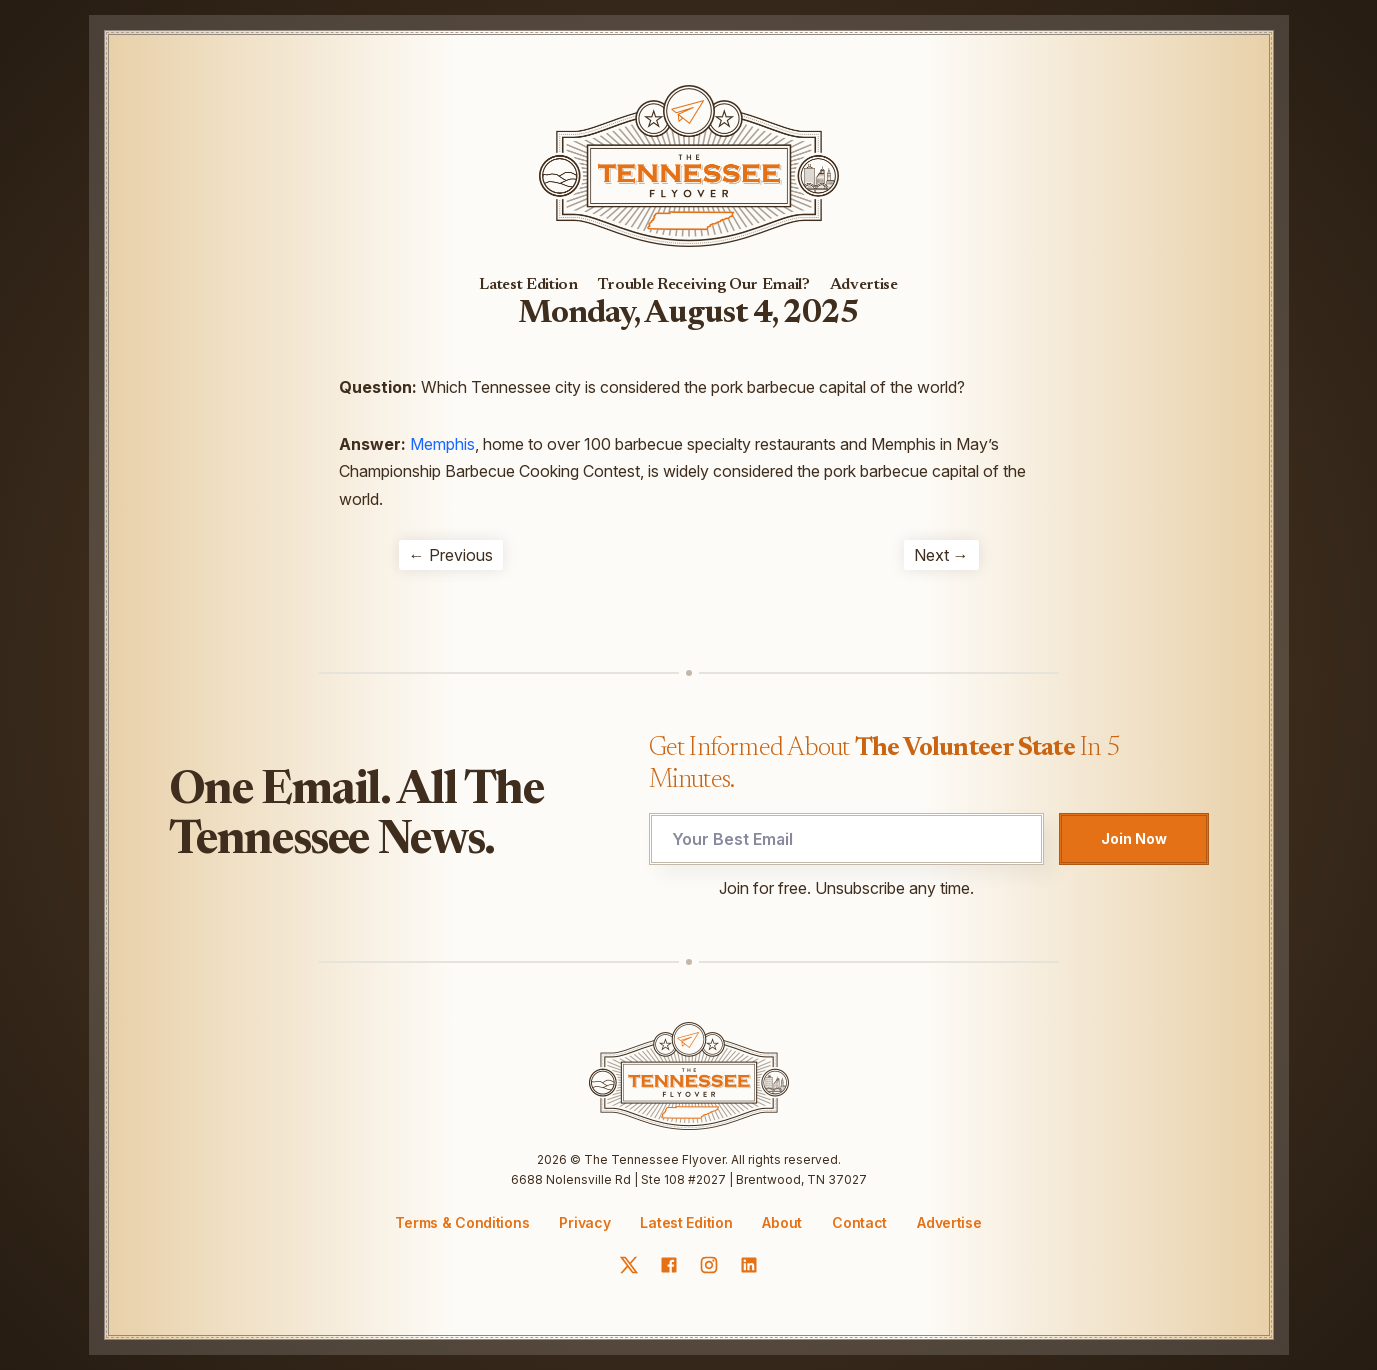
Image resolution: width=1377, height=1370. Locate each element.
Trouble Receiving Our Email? (704, 285)
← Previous (451, 555)
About (782, 1223)
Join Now (1134, 838)
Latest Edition (528, 285)
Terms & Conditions (462, 1222)
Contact (859, 1223)
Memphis (442, 444)
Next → (941, 555)
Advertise (864, 285)
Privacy (584, 1222)
